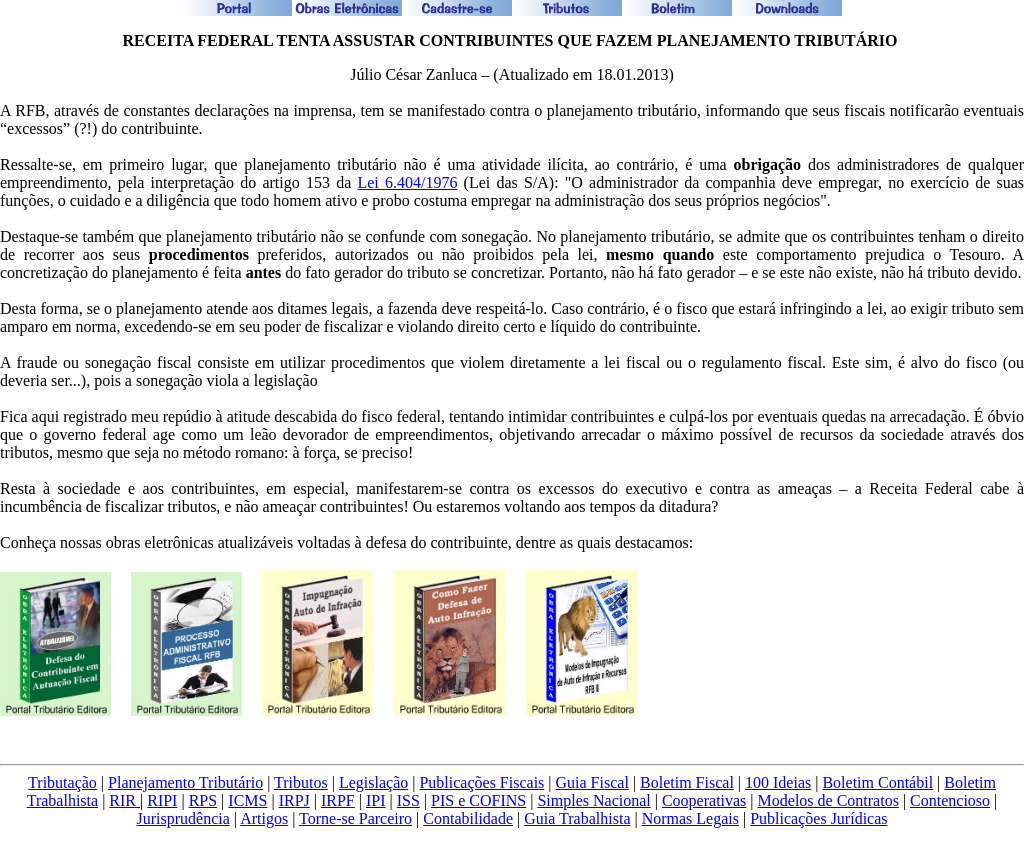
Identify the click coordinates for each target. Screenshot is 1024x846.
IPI (376, 800)
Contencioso (950, 800)
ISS (408, 800)
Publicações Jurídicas (818, 818)
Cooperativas (704, 800)
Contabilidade (468, 818)
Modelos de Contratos (828, 800)
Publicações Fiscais (481, 782)
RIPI (162, 800)
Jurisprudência (182, 818)
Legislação (373, 782)
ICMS (247, 800)
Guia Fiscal (592, 782)
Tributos (301, 782)
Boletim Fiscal (687, 782)
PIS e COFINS (478, 800)
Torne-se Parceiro (355, 818)
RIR (124, 800)
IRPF (338, 800)
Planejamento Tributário (185, 782)
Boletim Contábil (877, 782)
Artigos (264, 818)
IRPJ (294, 800)
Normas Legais (690, 818)
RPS (203, 800)
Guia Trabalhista (577, 818)
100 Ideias (778, 782)
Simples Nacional (593, 800)
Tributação (62, 782)
